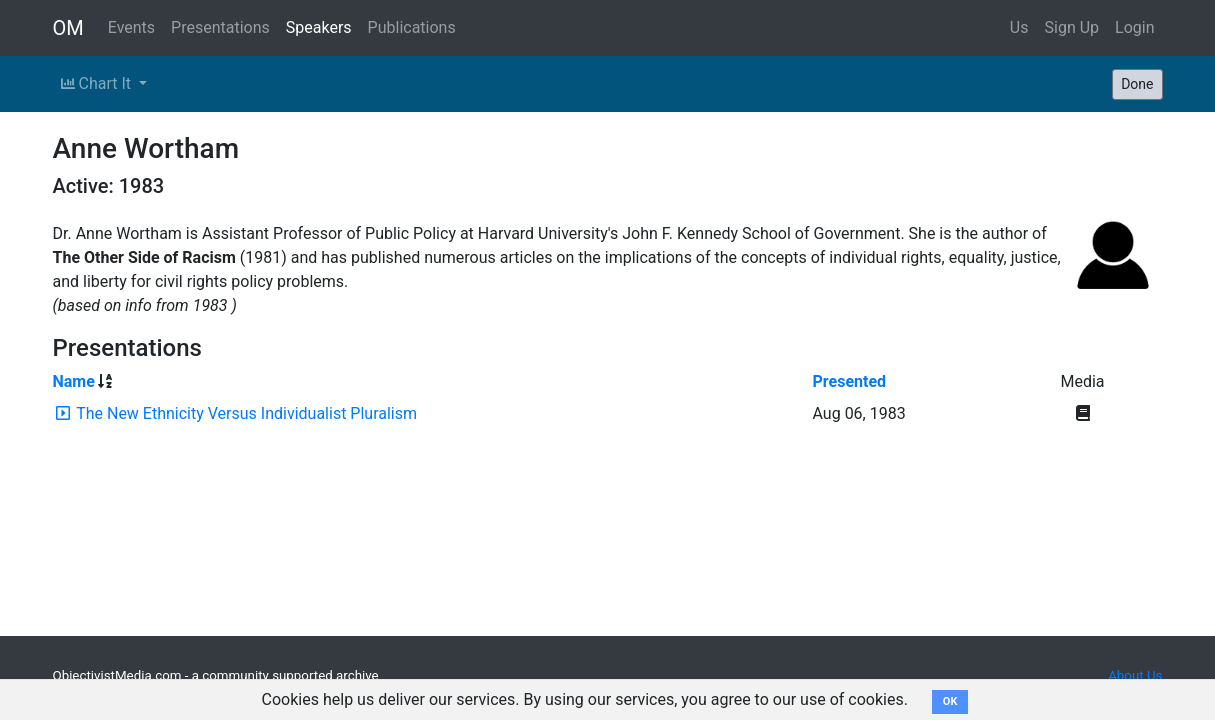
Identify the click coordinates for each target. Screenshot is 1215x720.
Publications (412, 27)
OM (68, 28)
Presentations (220, 27)
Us (1019, 27)
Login (1134, 27)
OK (950, 701)
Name (74, 381)
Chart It (98, 83)
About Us (1135, 675)
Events (131, 27)
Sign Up (1072, 27)
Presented (850, 381)
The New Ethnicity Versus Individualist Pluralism (246, 413)
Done (1137, 84)
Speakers (319, 27)
